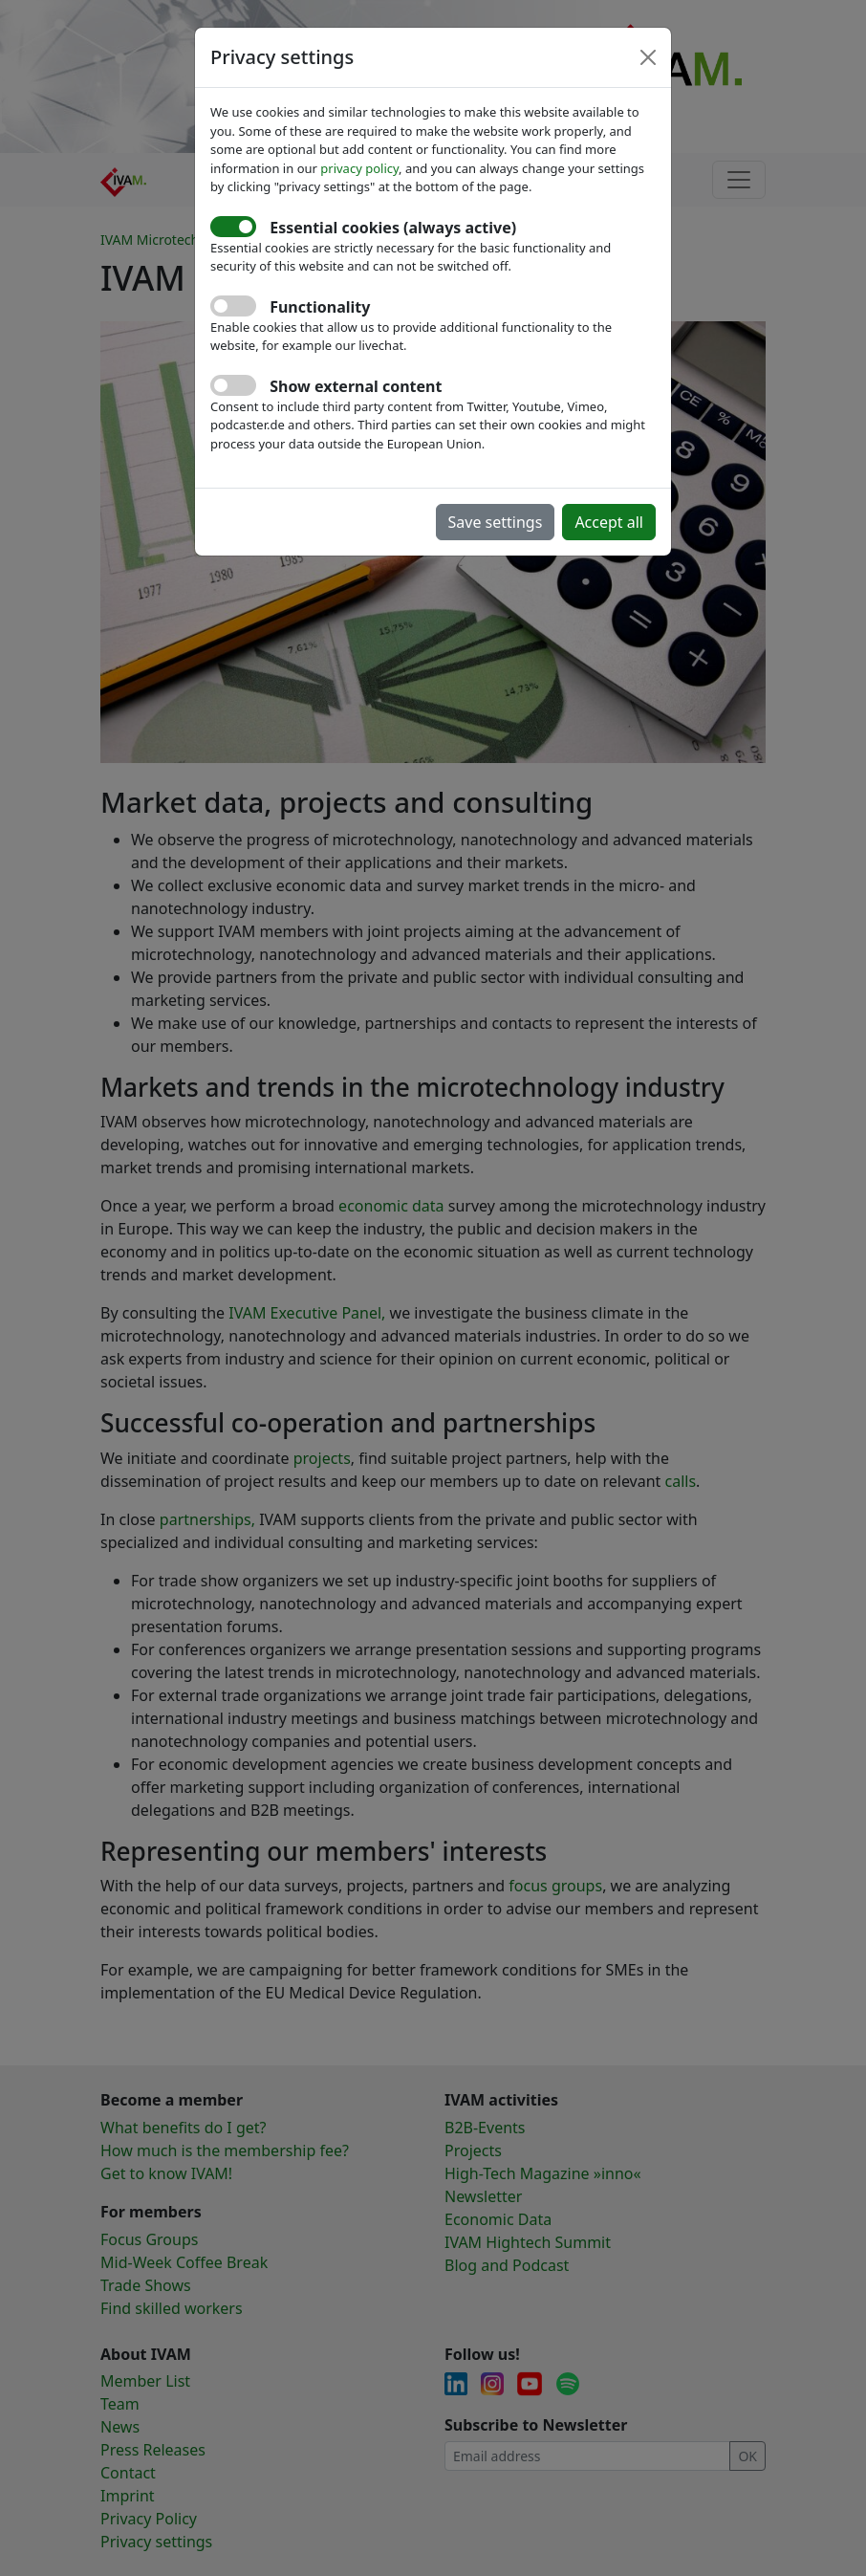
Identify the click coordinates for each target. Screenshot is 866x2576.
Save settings (495, 522)
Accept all (608, 522)
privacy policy (359, 168)
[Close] (648, 57)
